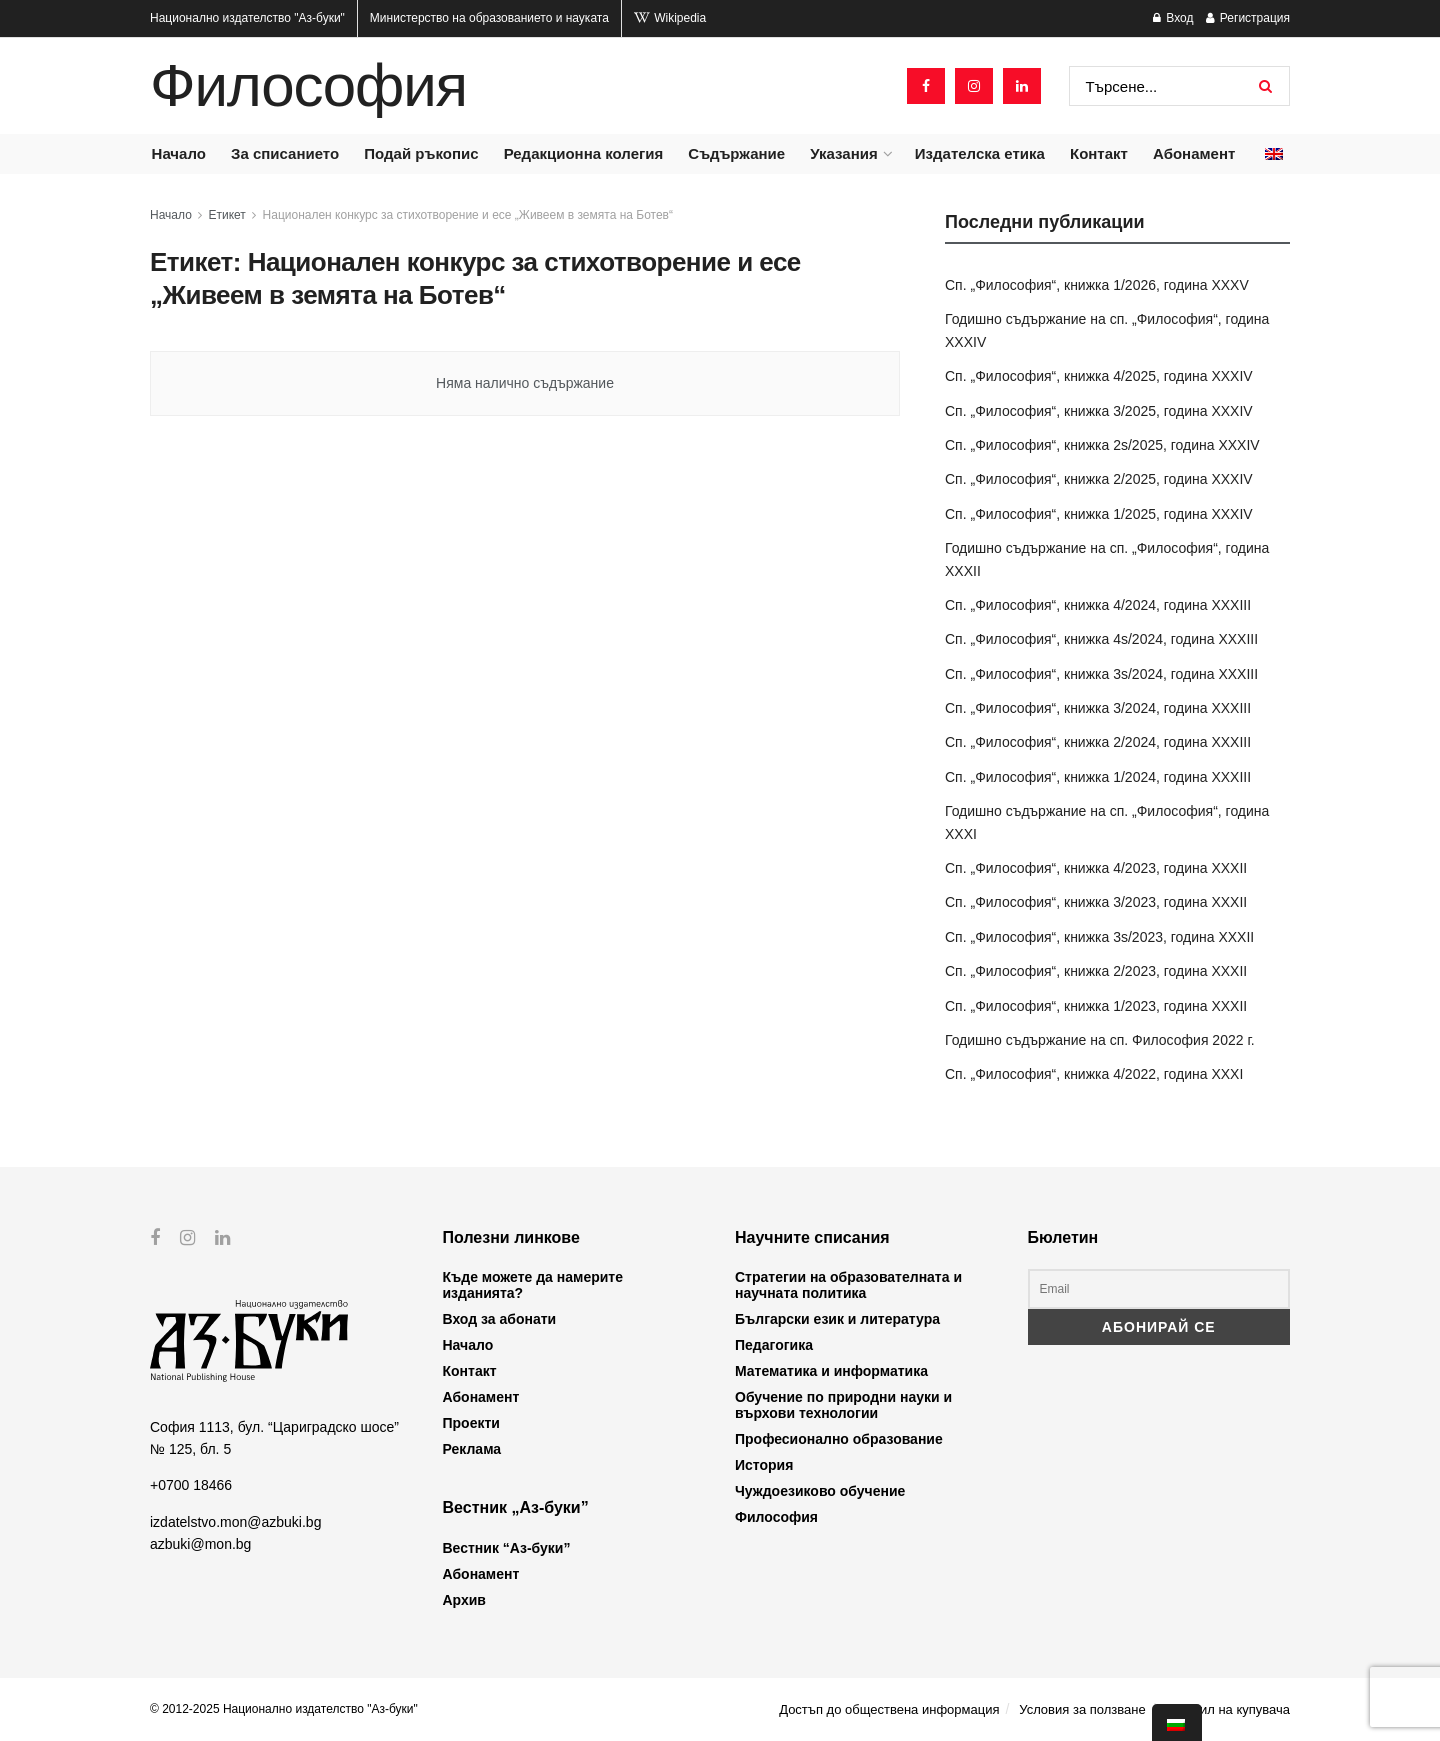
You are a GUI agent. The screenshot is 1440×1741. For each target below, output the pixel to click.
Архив (464, 1600)
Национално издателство (247, 18)
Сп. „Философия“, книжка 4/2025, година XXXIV (1099, 376)
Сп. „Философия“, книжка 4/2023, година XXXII (1096, 868)
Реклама (472, 1449)
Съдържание (736, 153)
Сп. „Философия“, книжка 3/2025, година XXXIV (1099, 411)
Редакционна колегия (584, 153)
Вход (1173, 18)
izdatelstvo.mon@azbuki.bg (235, 1521)
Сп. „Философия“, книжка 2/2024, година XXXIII (1098, 742)
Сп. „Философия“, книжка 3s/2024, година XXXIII (1101, 674)
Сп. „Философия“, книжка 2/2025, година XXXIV (1099, 479)
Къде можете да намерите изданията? (533, 1285)
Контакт (1099, 153)
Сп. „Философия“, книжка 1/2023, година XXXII (1096, 1006)
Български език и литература (837, 1319)
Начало (179, 153)
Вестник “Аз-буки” (507, 1548)
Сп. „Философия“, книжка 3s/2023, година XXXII (1099, 937)
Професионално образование (839, 1439)
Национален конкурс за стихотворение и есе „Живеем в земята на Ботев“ (468, 215)
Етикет (227, 215)
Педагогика (774, 1345)
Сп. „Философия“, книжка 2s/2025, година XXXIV (1102, 445)
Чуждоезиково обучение (820, 1491)
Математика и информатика (831, 1371)
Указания (843, 153)
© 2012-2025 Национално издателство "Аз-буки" (284, 1709)
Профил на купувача (1227, 1709)
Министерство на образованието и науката (489, 18)
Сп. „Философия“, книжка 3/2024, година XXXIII (1098, 708)
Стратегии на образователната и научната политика (848, 1285)
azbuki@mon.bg (200, 1544)
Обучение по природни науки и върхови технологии (843, 1405)
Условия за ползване (1082, 1709)
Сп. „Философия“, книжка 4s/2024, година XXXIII (1101, 639)
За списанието (285, 153)
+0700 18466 (191, 1485)
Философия (308, 86)
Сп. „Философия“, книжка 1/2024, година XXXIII (1098, 777)
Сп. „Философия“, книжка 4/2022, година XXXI (1094, 1074)
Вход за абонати (500, 1319)
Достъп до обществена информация (889, 1709)
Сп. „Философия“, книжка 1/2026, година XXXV (1097, 285)
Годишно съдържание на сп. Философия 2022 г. (1100, 1040)
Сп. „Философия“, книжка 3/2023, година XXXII (1096, 902)
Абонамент (1194, 153)
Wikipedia (670, 18)
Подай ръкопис (421, 153)
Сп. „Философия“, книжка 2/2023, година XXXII (1096, 971)
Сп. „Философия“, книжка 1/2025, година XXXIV (1099, 514)
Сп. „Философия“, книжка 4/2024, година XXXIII (1098, 605)
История (764, 1465)
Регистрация (1248, 18)
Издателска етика (980, 153)
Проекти (471, 1423)
